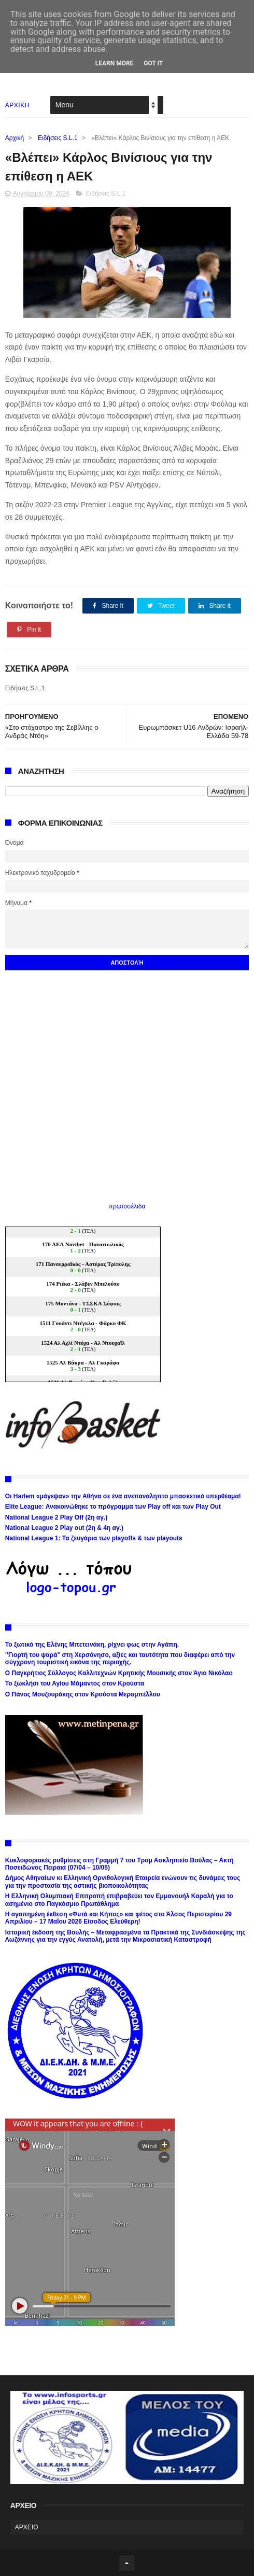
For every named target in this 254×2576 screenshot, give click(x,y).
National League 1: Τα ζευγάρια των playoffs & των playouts (93, 1538)
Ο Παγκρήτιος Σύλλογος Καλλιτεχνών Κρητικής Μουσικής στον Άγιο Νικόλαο (119, 1673)
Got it (153, 63)
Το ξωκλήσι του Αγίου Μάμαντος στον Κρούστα (75, 1683)
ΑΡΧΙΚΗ (17, 105)
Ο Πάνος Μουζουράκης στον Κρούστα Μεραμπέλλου (82, 1694)
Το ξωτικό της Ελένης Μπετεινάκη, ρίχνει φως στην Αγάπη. (92, 1644)
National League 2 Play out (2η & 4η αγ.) (64, 1527)
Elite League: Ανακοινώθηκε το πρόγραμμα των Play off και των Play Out (113, 1506)
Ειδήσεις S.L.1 (58, 138)
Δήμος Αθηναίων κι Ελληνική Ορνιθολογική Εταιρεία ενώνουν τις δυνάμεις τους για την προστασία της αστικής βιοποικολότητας (122, 1881)
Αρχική (14, 138)
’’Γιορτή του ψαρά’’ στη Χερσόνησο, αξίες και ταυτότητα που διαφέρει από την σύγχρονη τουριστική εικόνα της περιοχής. (120, 1658)
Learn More (114, 63)
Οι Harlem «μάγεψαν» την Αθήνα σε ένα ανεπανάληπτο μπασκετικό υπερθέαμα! (123, 1496)
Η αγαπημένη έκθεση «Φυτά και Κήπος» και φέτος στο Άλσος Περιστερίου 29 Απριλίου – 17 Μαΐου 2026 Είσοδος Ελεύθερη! (118, 1918)
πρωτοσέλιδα (127, 1206)
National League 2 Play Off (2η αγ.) (56, 1517)
